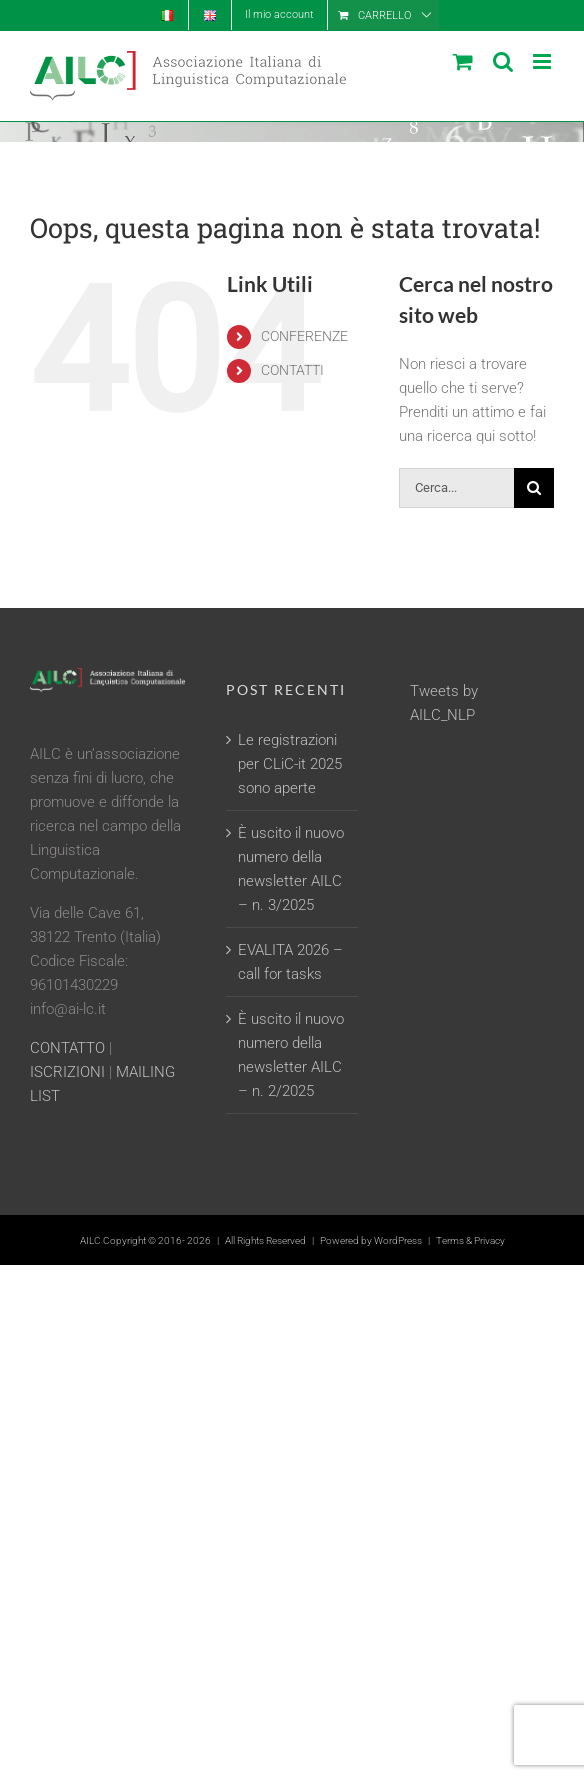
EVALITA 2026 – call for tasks (290, 962)
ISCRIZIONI (67, 1072)
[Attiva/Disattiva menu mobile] (543, 61)
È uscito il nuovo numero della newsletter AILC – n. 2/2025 (291, 1055)
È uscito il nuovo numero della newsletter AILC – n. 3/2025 (291, 869)
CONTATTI (292, 370)
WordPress (398, 1240)
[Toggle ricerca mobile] (503, 61)
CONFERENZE (304, 336)
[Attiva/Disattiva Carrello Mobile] (463, 61)
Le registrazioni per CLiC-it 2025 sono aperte (290, 764)
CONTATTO (67, 1048)
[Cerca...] (456, 488)
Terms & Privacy (470, 1240)
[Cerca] (534, 488)
